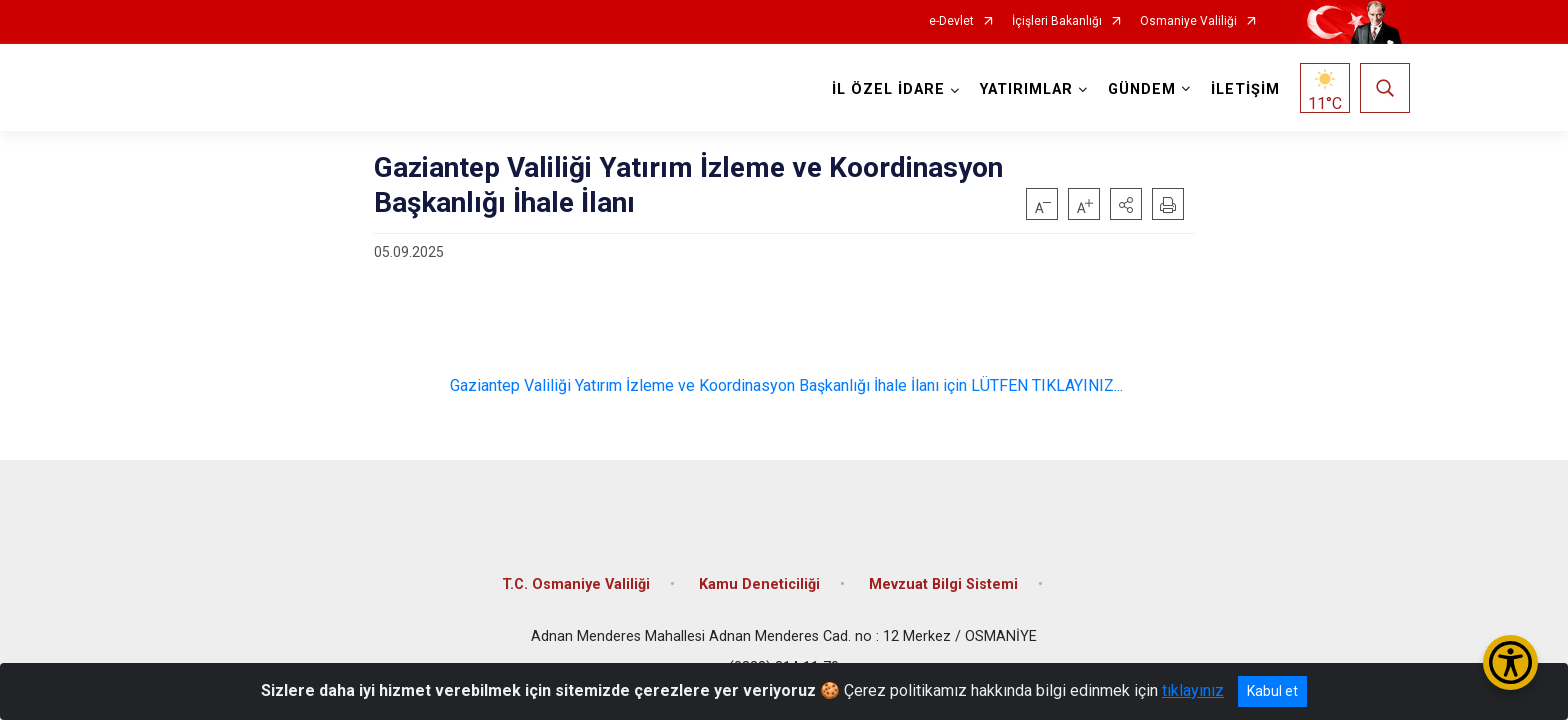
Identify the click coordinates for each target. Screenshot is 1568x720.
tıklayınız (1193, 690)
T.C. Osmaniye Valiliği (576, 572)
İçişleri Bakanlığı (1057, 21)
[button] (1126, 204)
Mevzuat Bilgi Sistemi (943, 572)
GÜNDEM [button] (1139, 89)
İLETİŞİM (1242, 89)
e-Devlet (951, 21)
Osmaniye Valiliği (1188, 21)
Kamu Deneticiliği (759, 572)
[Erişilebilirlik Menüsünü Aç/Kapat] (1510, 662)
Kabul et (1272, 691)
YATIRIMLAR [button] (1023, 89)
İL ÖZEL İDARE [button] (885, 89)
